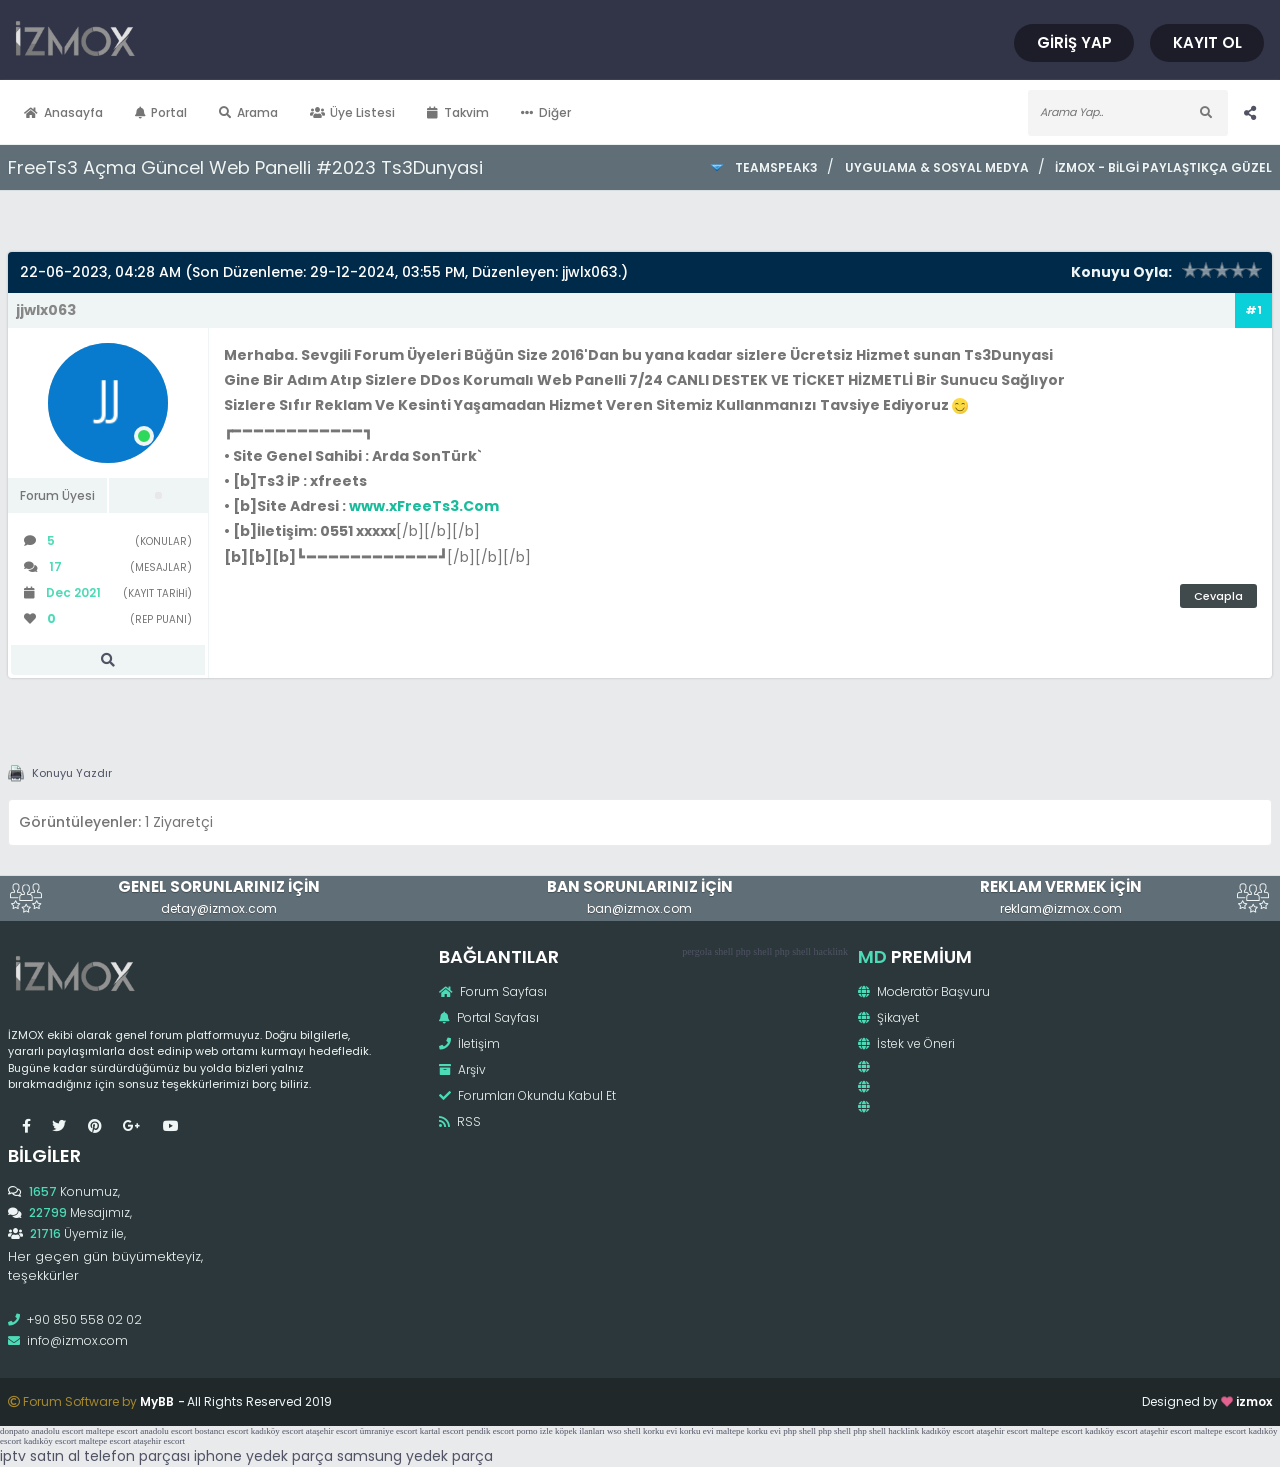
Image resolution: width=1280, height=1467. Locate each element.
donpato (14, 1431)
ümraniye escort (389, 1431)
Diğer (546, 112)
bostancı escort (222, 1431)
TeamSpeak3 (776, 167)
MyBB (157, 1401)
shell (723, 951)
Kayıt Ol (1207, 42)
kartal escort (442, 1431)
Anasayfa (63, 112)
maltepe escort (112, 1431)
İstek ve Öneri (906, 1043)
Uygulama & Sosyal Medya (937, 167)
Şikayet (888, 1017)
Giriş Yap (1074, 42)
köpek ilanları (580, 1431)
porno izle (535, 1431)
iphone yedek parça (263, 1456)
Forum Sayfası (493, 991)
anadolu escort (57, 1431)
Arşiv (462, 1069)
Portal (161, 112)
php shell (754, 951)
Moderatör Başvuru (924, 991)
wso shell (624, 1431)
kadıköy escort (277, 1431)
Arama (248, 112)
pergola (697, 951)
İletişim (469, 1043)
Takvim (458, 112)
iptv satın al (40, 1456)
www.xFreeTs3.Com (424, 506)
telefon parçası (137, 1456)
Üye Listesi (353, 112)
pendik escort (490, 1431)
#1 (1253, 310)
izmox (1254, 1401)
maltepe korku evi (748, 1431)
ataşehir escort (332, 1431)
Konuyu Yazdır (72, 773)
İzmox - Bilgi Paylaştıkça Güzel (1163, 167)
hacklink (831, 951)
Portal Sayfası (489, 1017)
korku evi (660, 1431)
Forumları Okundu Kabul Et (527, 1095)
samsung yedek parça (415, 1456)
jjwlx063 (590, 272)
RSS (460, 1121)
